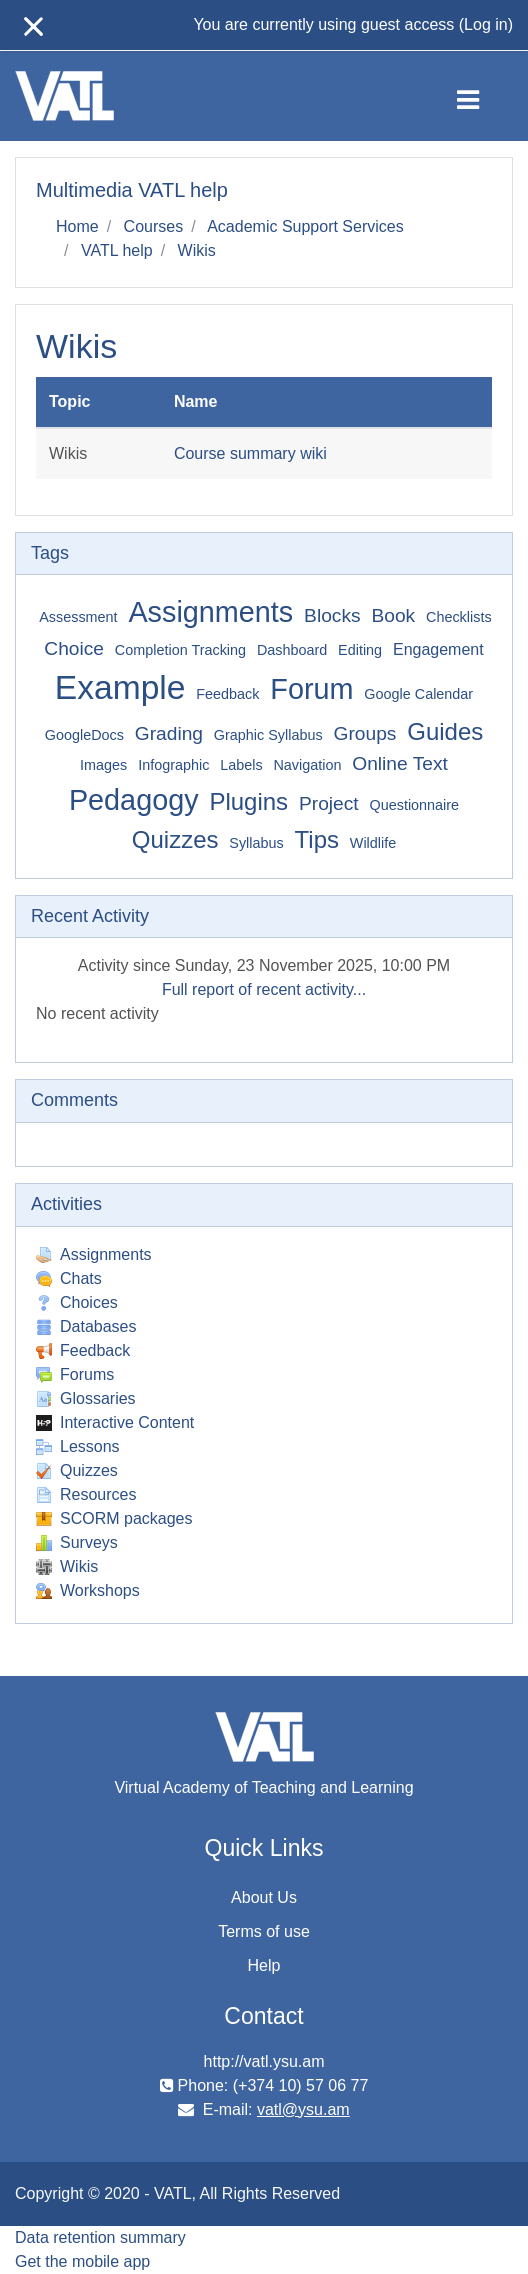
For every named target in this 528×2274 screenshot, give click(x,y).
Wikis (197, 250)
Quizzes (175, 839)
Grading (169, 733)
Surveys (77, 1542)
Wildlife (373, 843)
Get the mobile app (82, 2261)
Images (103, 765)
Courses (154, 226)
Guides (445, 731)
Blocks (332, 615)
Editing (360, 650)
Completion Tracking (180, 650)
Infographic (173, 765)
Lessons (78, 1446)
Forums (75, 1374)
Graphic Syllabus (268, 735)
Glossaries (86, 1398)
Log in (486, 24)
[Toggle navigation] (484, 96)
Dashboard (292, 650)
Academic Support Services (305, 226)
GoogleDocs (84, 735)
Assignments (210, 612)
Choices (77, 1302)
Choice (74, 648)
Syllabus (256, 843)
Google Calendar (418, 694)
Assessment (78, 617)
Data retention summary (100, 2237)
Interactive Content (115, 1422)
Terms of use (264, 1931)
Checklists (459, 617)
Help (264, 1965)
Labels (241, 765)
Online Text (400, 763)
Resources (86, 1494)
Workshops (88, 1590)
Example (120, 687)
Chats (69, 1278)
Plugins (248, 801)
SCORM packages (114, 1518)
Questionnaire (415, 805)
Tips (317, 839)
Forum (311, 689)
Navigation (307, 765)
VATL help (117, 250)
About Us (264, 1897)
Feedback (227, 694)
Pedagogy (134, 800)
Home (77, 226)
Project (329, 803)
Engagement (438, 649)
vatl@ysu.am (303, 2109)
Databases (86, 1326)
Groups (364, 733)
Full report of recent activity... (264, 989)
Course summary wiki (250, 453)
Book (393, 615)
